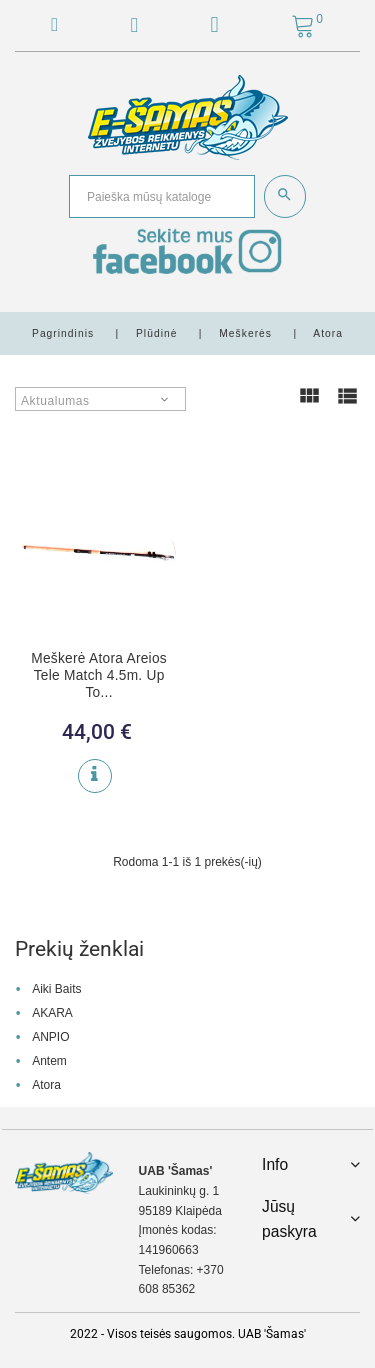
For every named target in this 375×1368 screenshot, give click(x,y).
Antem (49, 1061)
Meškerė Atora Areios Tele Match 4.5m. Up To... (99, 675)
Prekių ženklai (79, 949)
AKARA (52, 1013)
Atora (46, 1085)
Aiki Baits (56, 989)
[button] (215, 28)
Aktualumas (55, 401)
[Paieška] (162, 196)
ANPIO (50, 1037)
